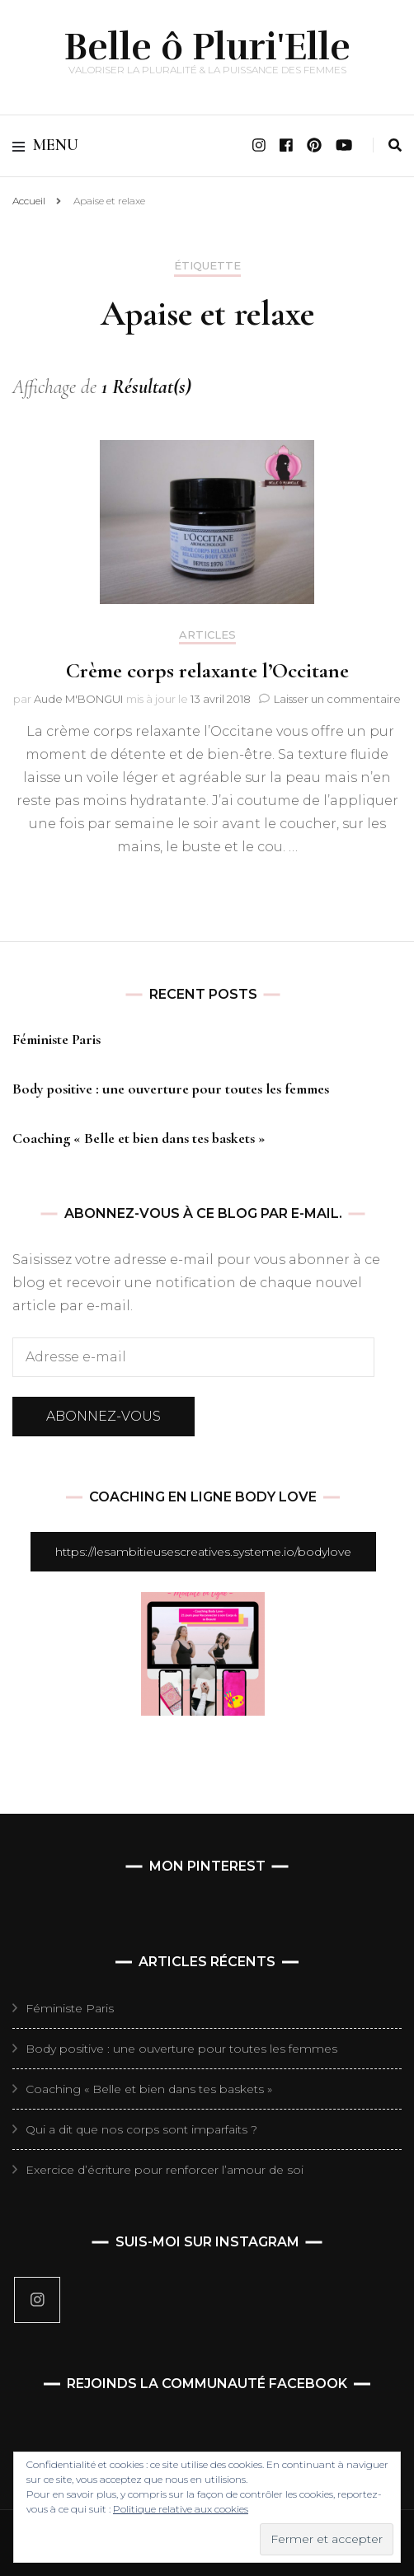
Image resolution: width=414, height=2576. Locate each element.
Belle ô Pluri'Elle (207, 47)
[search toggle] (395, 145)
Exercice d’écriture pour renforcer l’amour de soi (164, 2169)
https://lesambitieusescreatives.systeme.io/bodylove (203, 1551)
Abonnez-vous (103, 1416)
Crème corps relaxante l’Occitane (207, 670)
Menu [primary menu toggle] (45, 145)
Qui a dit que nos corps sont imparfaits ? (141, 2129)
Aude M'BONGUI (78, 698)
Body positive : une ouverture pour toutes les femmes (170, 1089)
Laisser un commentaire (337, 698)
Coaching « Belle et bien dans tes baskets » (139, 1138)
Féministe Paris (56, 1039)
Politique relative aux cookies (180, 2509)
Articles (207, 635)
